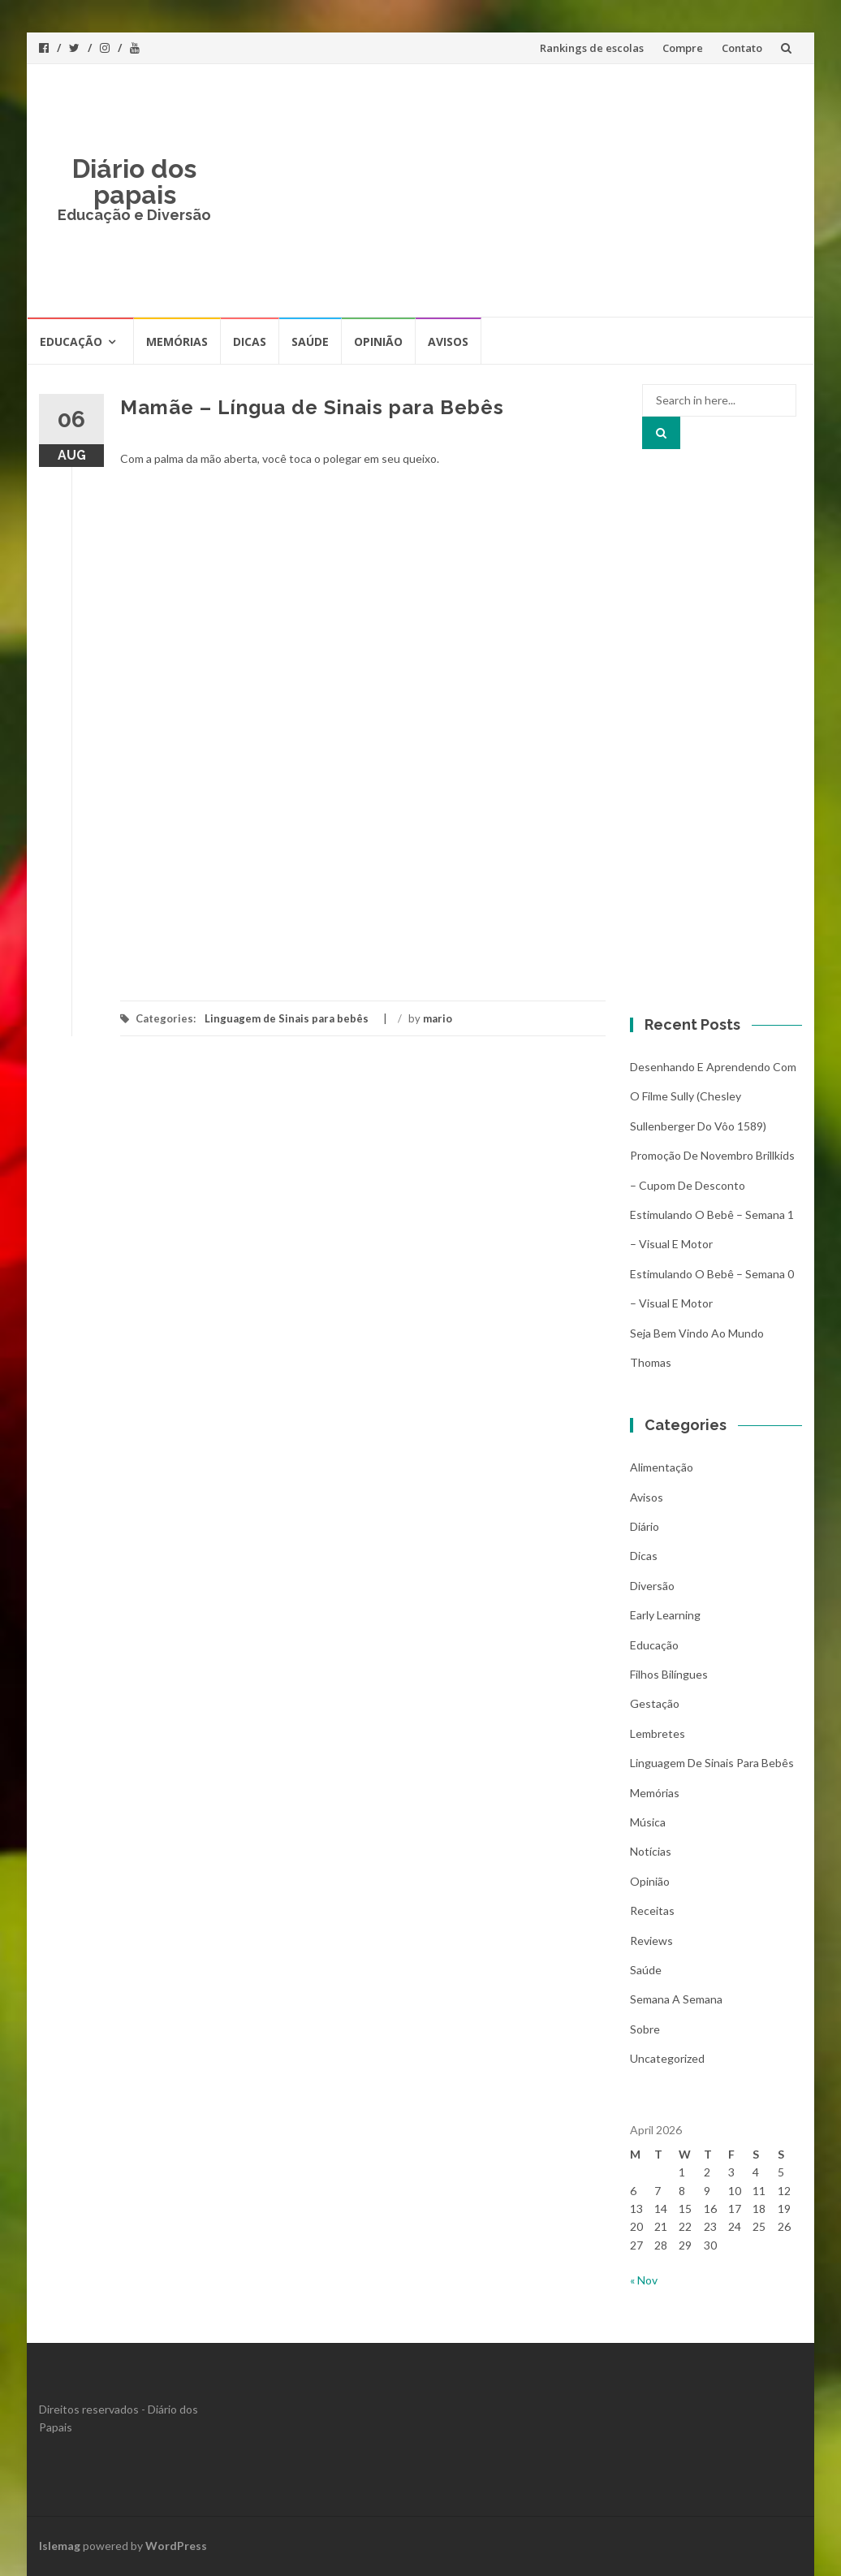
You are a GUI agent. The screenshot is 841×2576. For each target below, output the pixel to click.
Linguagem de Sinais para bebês (287, 1018)
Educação (71, 341)
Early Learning (665, 1615)
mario (437, 1018)
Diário (644, 1526)
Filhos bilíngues (669, 1674)
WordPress (176, 2545)
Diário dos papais (134, 181)
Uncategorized (667, 2058)
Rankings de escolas (592, 48)
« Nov (644, 2280)
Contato (742, 48)
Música (648, 1822)
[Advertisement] (516, 190)
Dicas (249, 341)
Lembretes (657, 1733)
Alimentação (661, 1467)
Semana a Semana (676, 1999)
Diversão (652, 1586)
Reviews (651, 1940)
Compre (682, 48)
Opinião (378, 341)
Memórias (177, 341)
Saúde (310, 341)
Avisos (448, 341)
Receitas (652, 1910)
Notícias (650, 1851)
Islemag (59, 2545)
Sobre (645, 2029)
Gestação (654, 1703)
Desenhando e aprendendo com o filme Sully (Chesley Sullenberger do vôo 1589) (713, 1096)
